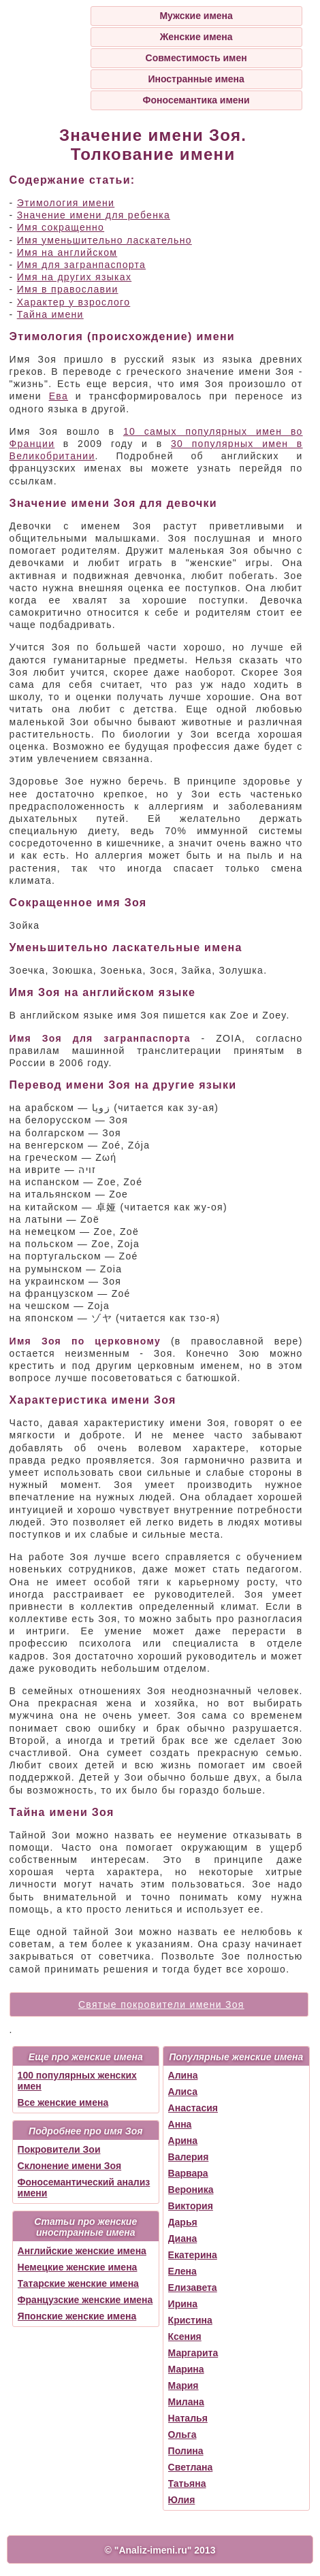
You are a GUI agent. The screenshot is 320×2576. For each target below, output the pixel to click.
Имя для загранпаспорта (81, 264)
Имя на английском (67, 252)
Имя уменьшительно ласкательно (104, 240)
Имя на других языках (74, 276)
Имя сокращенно (60, 227)
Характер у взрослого (74, 302)
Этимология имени (66, 202)
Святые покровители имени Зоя (161, 2004)
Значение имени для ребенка (93, 215)
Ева (58, 396)
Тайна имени (50, 314)
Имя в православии (67, 289)
